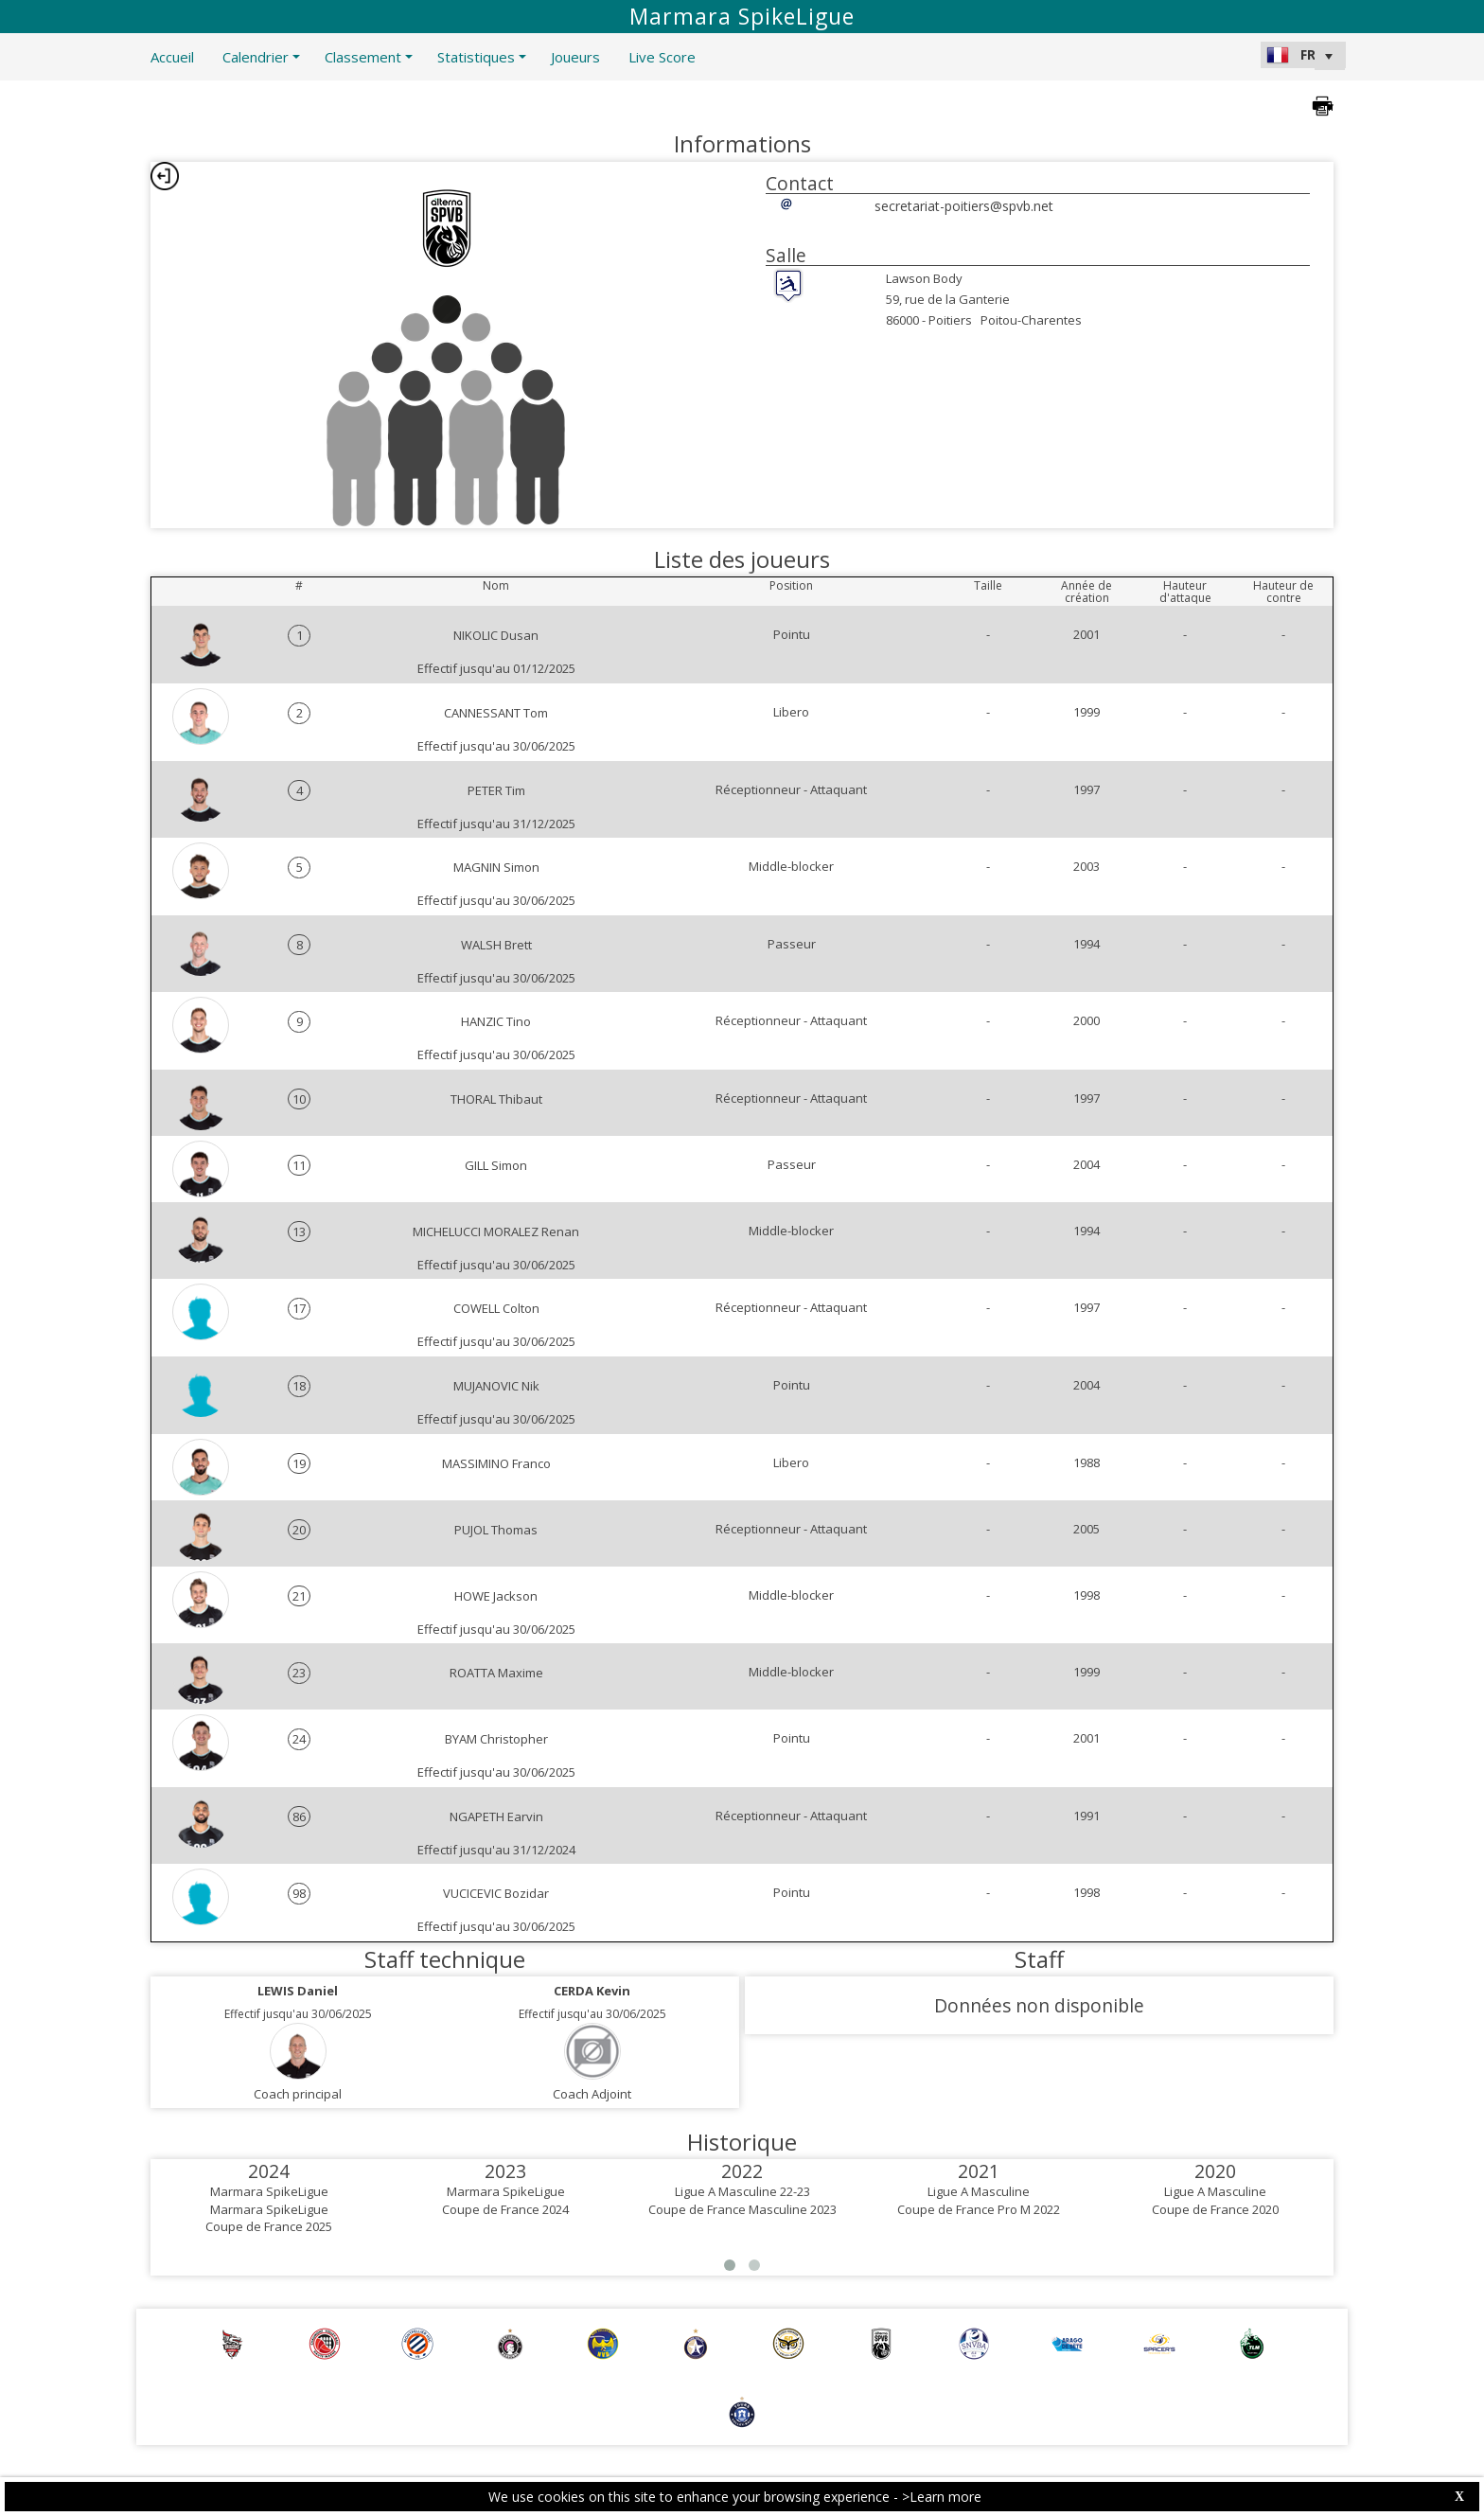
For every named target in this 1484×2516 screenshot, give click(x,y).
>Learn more (941, 2497)
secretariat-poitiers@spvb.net (963, 206)
